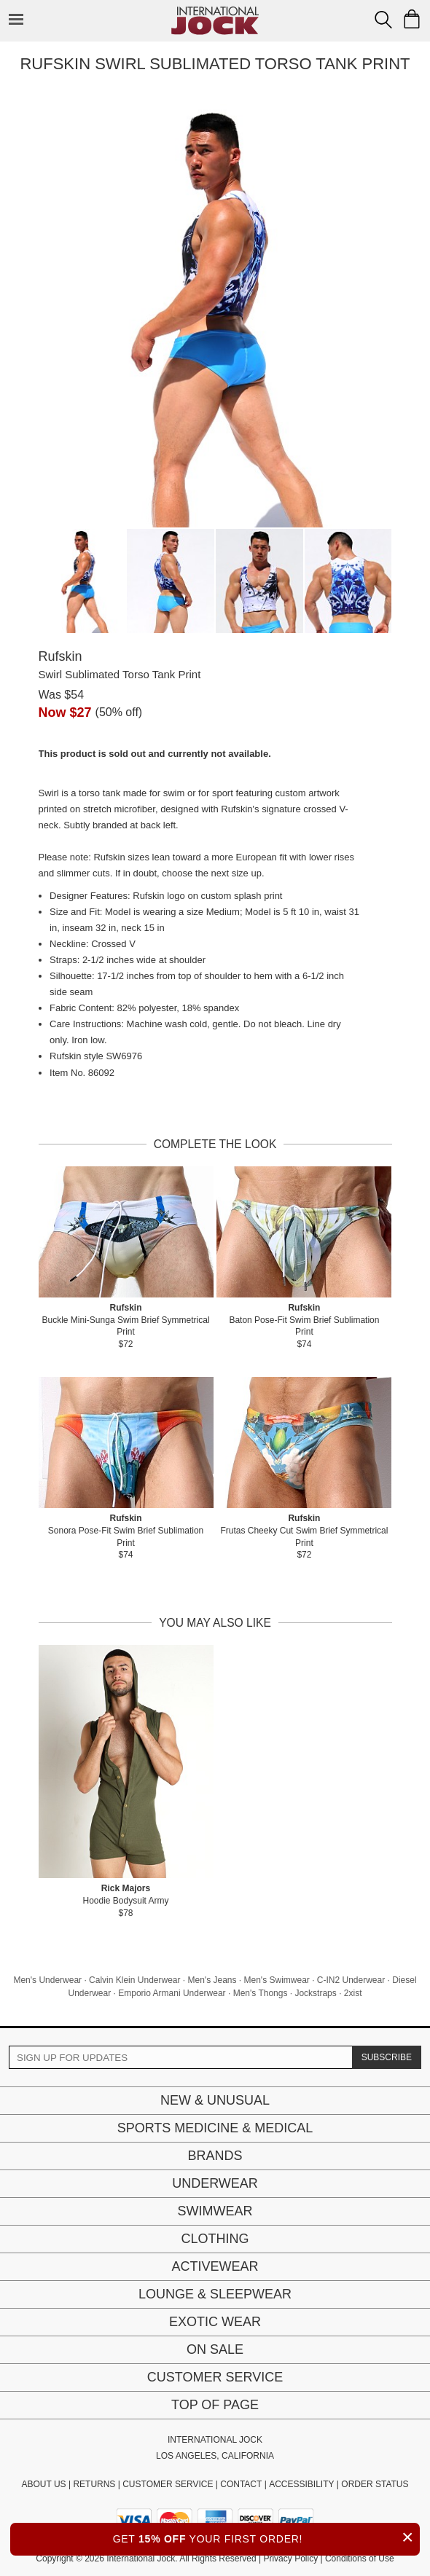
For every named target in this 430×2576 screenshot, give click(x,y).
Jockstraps (315, 1993)
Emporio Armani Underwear (171, 1993)
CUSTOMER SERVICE (167, 2484)
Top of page (215, 2405)
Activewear (214, 2266)
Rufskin (60, 656)
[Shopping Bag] (411, 18)
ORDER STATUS (374, 2484)
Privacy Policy (290, 2558)
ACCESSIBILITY (301, 2484)
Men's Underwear (47, 1980)
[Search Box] (383, 19)
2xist (353, 1993)
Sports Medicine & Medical (215, 2128)
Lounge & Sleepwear (215, 2294)
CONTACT (241, 2484)
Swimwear (215, 2211)
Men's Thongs (260, 1993)
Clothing (215, 2238)
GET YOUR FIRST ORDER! (266, 2537)
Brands (214, 2155)
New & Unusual (215, 2100)
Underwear (215, 2183)
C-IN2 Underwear (351, 1980)
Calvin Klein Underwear (134, 1980)
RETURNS (94, 2484)
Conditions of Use (359, 2558)
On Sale (215, 2349)
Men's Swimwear (277, 1980)
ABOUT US (43, 2484)
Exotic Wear (215, 2321)
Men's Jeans (212, 1980)
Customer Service (215, 2377)
